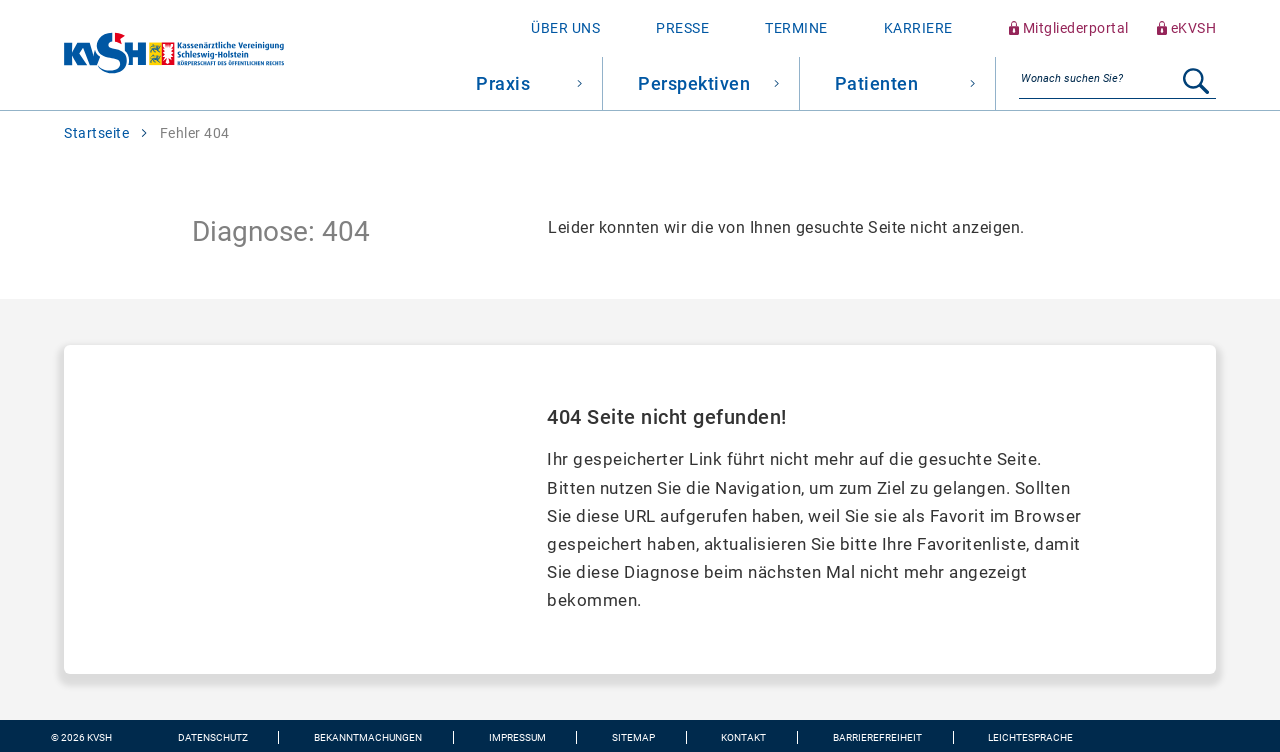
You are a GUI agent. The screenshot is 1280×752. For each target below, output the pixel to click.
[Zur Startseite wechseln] (142, 55)
